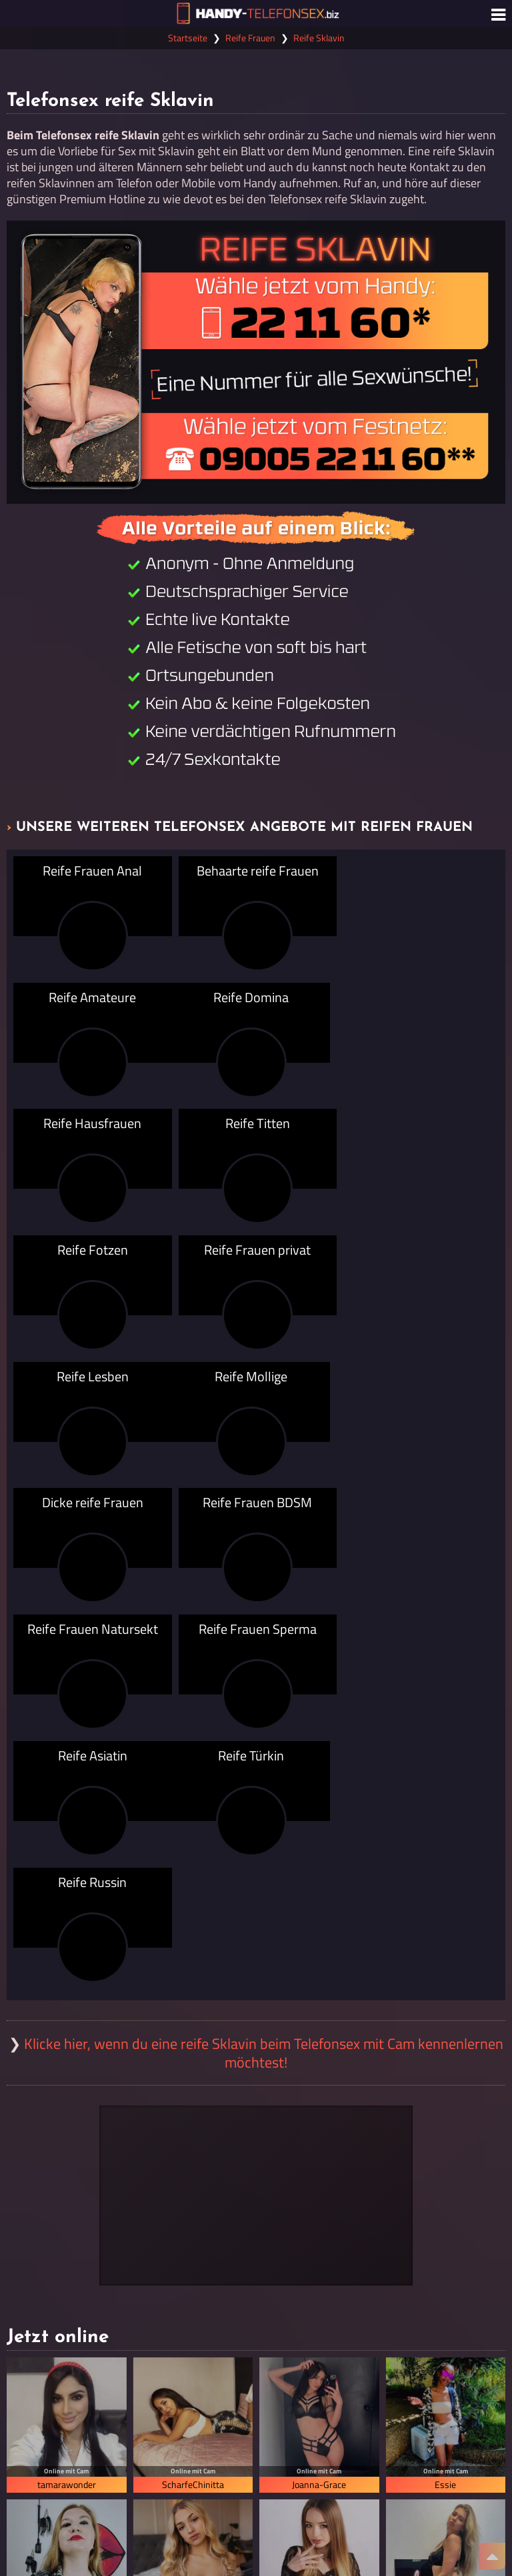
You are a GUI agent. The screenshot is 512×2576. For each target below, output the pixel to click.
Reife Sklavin (319, 38)
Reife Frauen (250, 38)
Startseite (187, 38)
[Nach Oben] (492, 2556)
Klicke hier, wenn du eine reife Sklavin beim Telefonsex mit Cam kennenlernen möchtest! (263, 1675)
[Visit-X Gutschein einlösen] (256, 1817)
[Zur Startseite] (256, 13)
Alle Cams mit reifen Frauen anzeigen (256, 2285)
